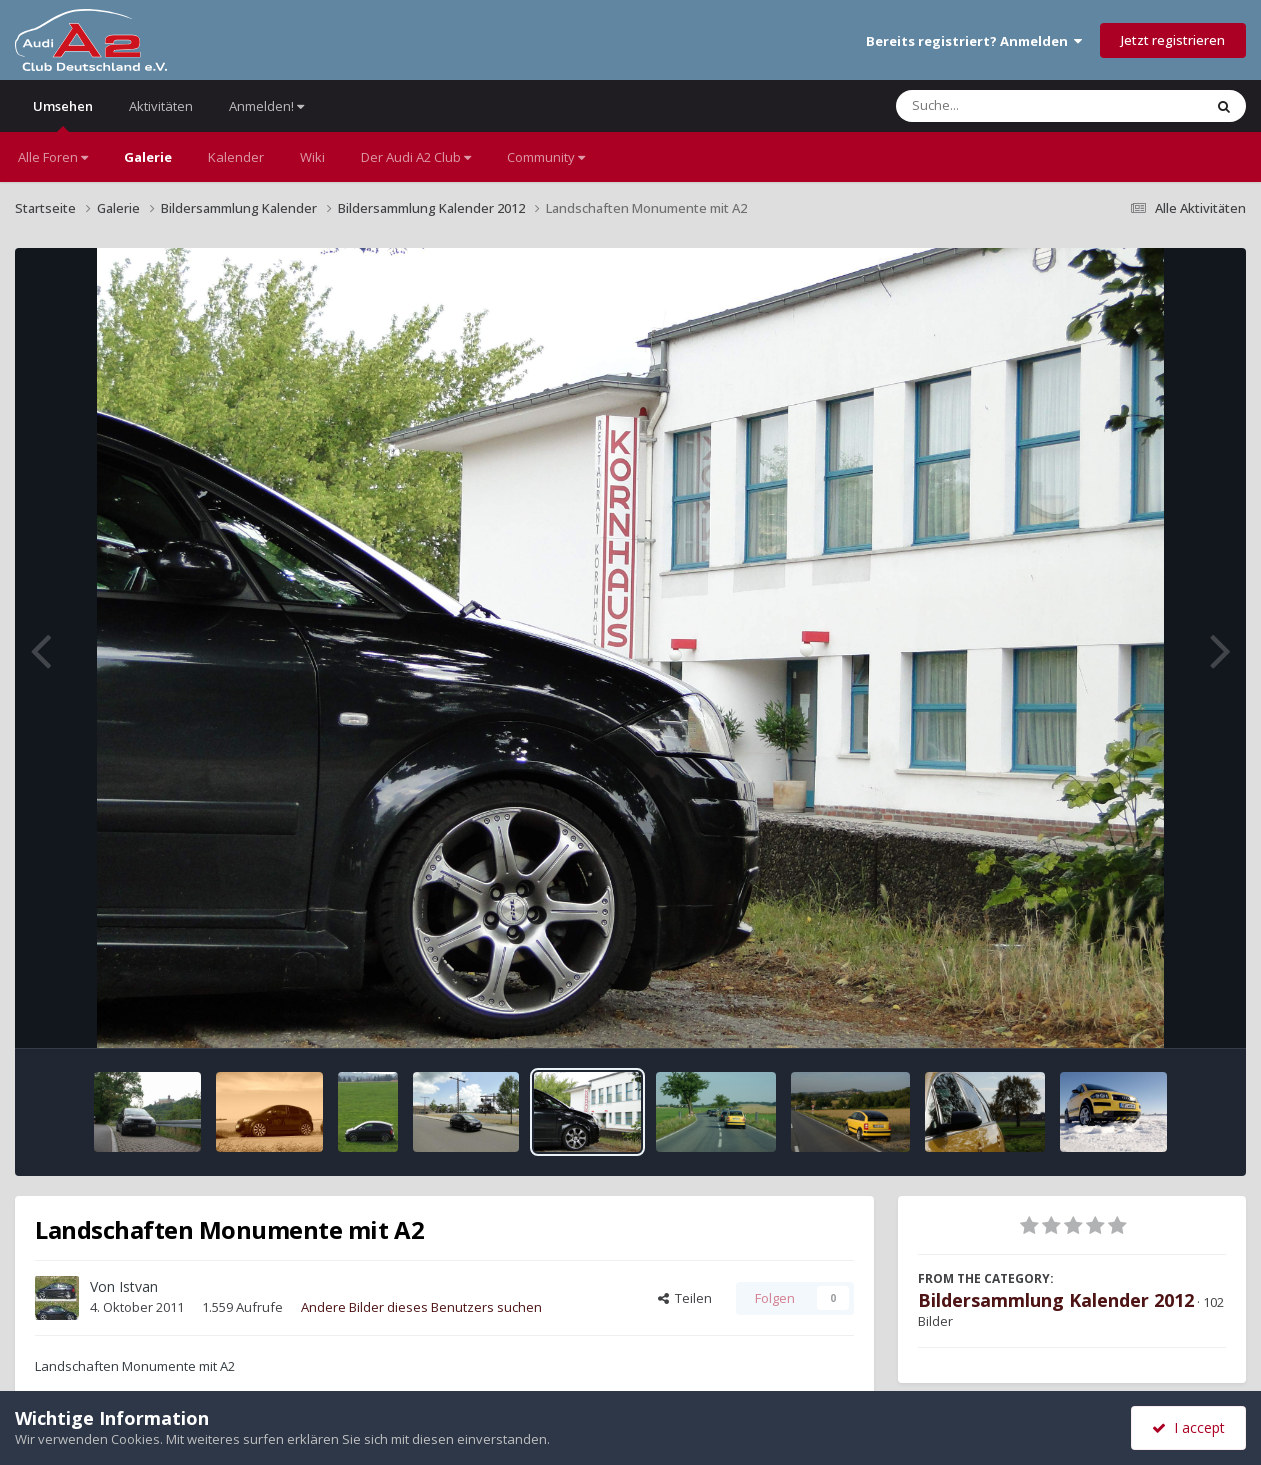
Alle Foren (53, 157)
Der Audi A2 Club (416, 157)
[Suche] (1008, 106)
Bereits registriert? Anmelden (974, 41)
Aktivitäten (161, 106)
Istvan (138, 1286)
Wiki (312, 157)
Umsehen (63, 114)
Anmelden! (266, 106)
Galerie (148, 157)
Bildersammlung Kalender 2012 (1056, 1300)
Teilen (685, 1298)
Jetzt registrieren (1173, 40)
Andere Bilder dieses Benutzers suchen (421, 1307)
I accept (1188, 1427)
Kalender (236, 157)
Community (546, 157)
